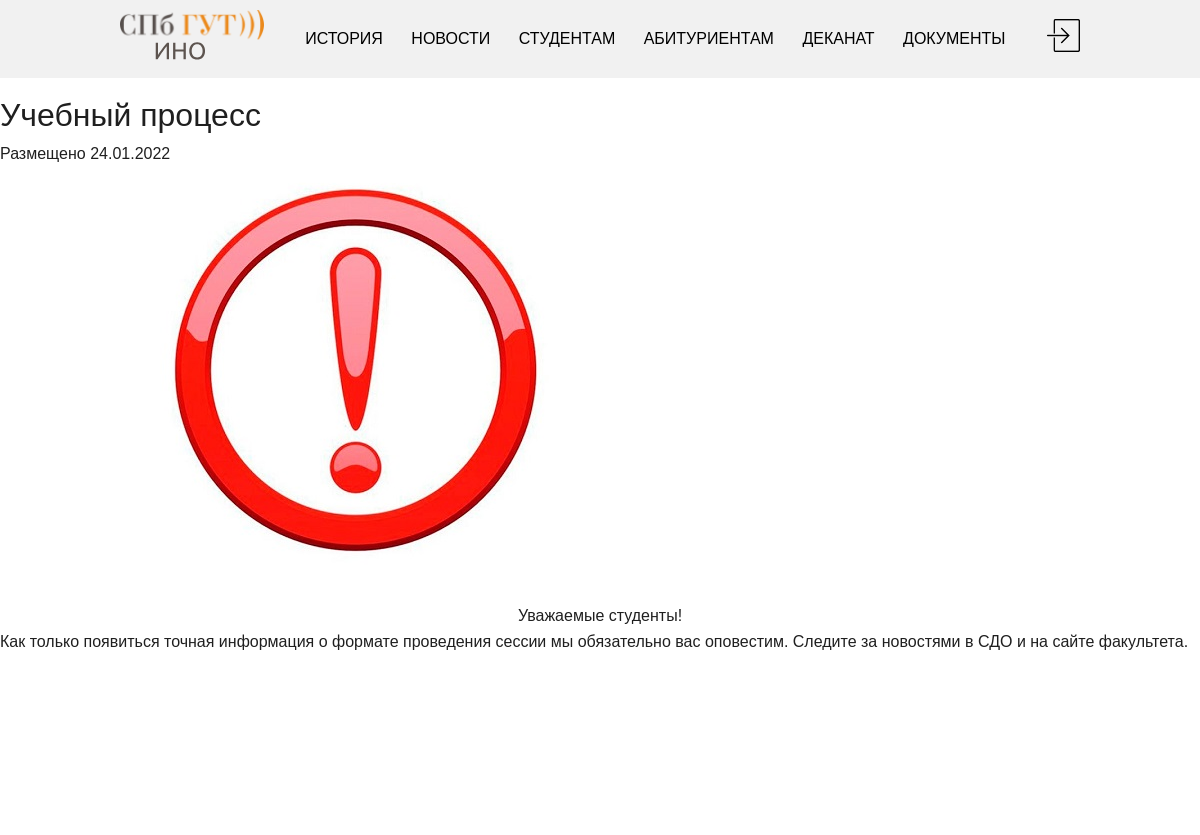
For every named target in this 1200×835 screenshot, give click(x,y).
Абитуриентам (709, 38)
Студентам (567, 38)
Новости (450, 38)
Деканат (838, 38)
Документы (954, 38)
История (344, 38)
